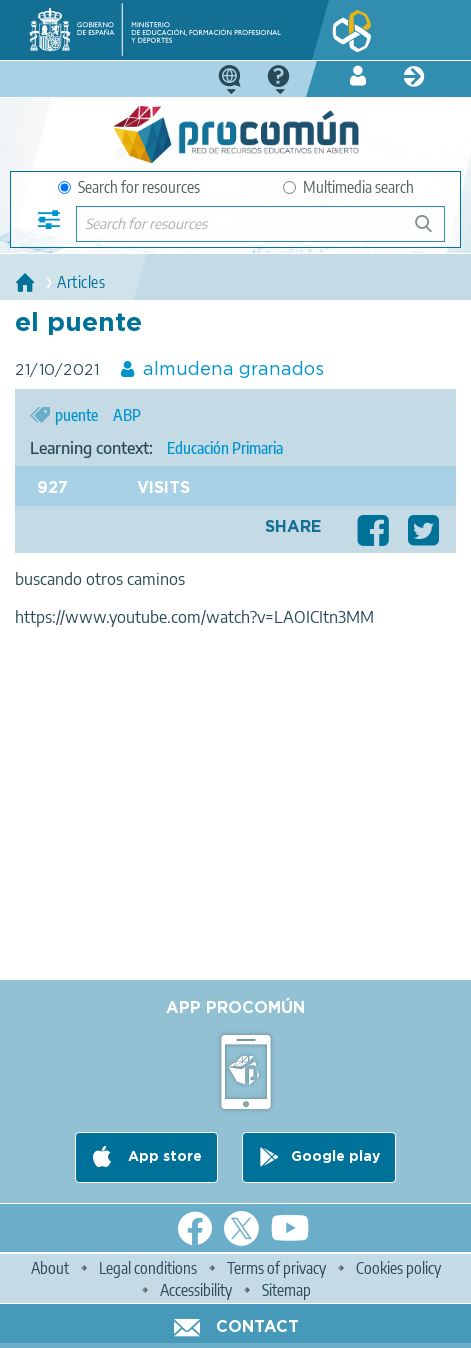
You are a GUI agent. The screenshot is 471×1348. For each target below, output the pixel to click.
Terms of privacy (276, 1268)
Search (433, 231)
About (50, 1268)
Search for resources (129, 187)
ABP (127, 415)
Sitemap (286, 1290)
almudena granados (233, 370)
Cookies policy (398, 1268)
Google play (335, 1157)
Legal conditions (148, 1268)
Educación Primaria (225, 448)
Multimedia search (348, 187)
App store (163, 1157)
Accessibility (196, 1290)
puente (76, 415)
